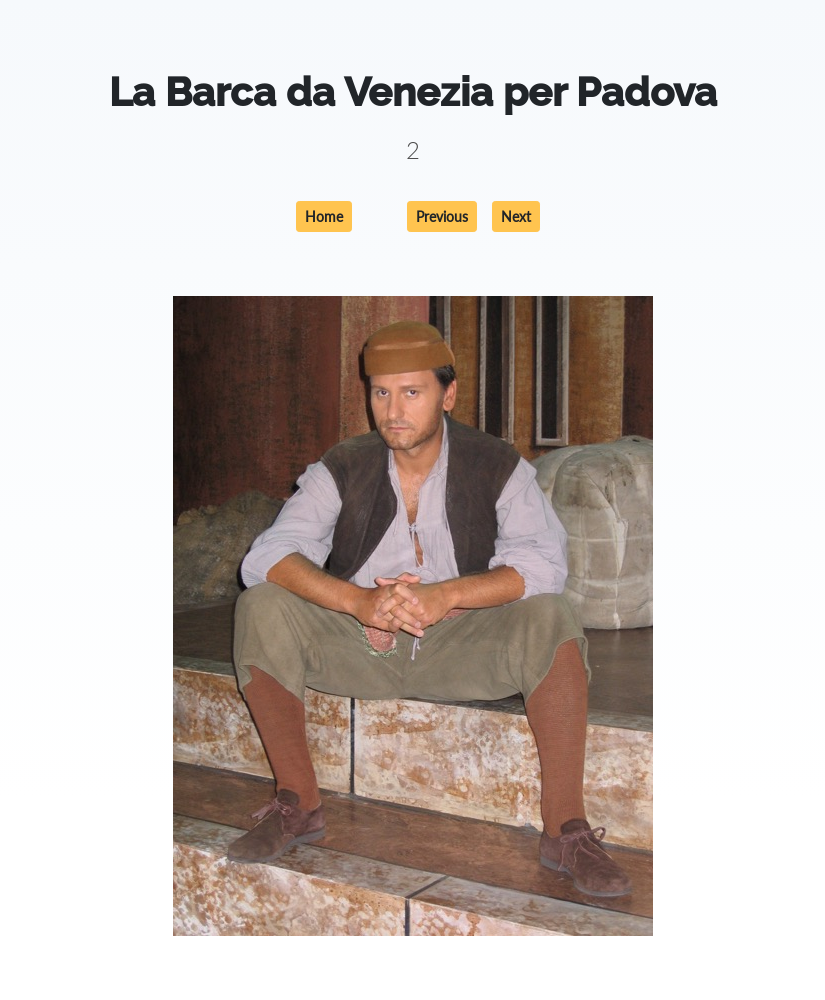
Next (516, 216)
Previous (442, 216)
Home (324, 216)
